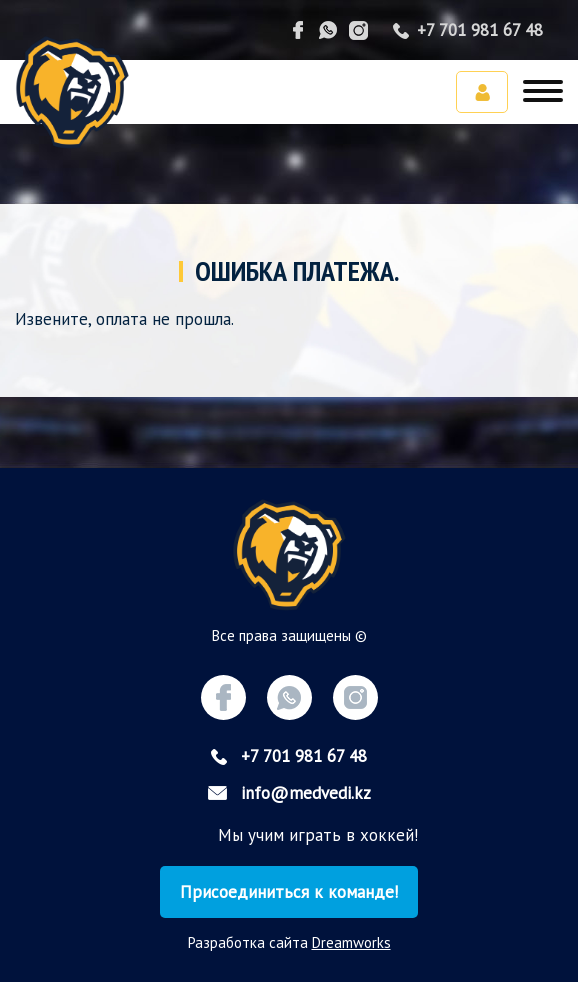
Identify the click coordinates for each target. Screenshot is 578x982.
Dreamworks (351, 942)
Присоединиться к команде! (289, 892)
